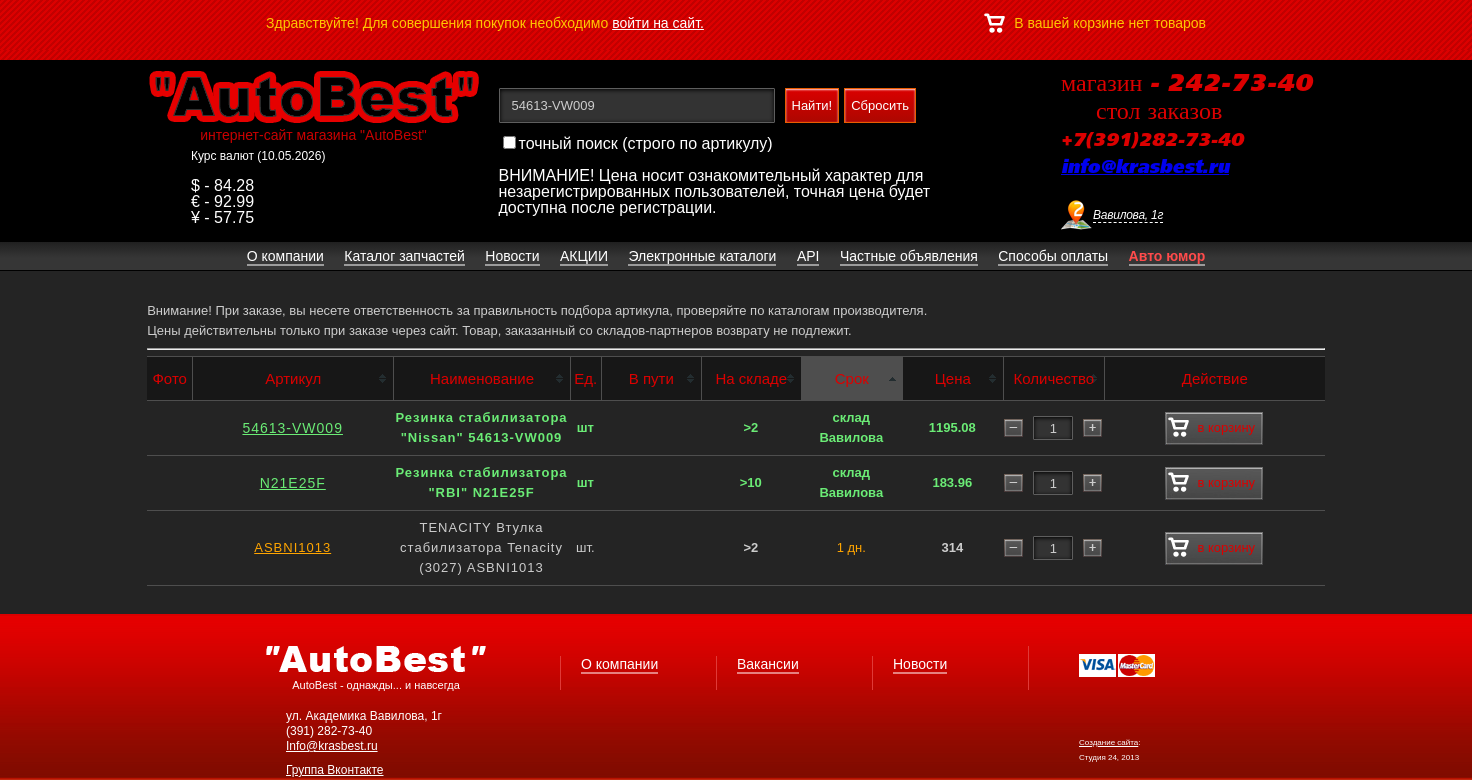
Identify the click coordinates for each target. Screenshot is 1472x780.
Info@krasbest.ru (332, 746)
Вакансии (768, 664)
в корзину (1211, 428)
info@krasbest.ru (1145, 168)
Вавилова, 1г (1128, 215)
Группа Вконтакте (335, 770)
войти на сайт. (658, 23)
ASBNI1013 (292, 547)
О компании (619, 664)
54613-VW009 (292, 428)
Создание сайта (1108, 742)
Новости (920, 664)
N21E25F (293, 483)
